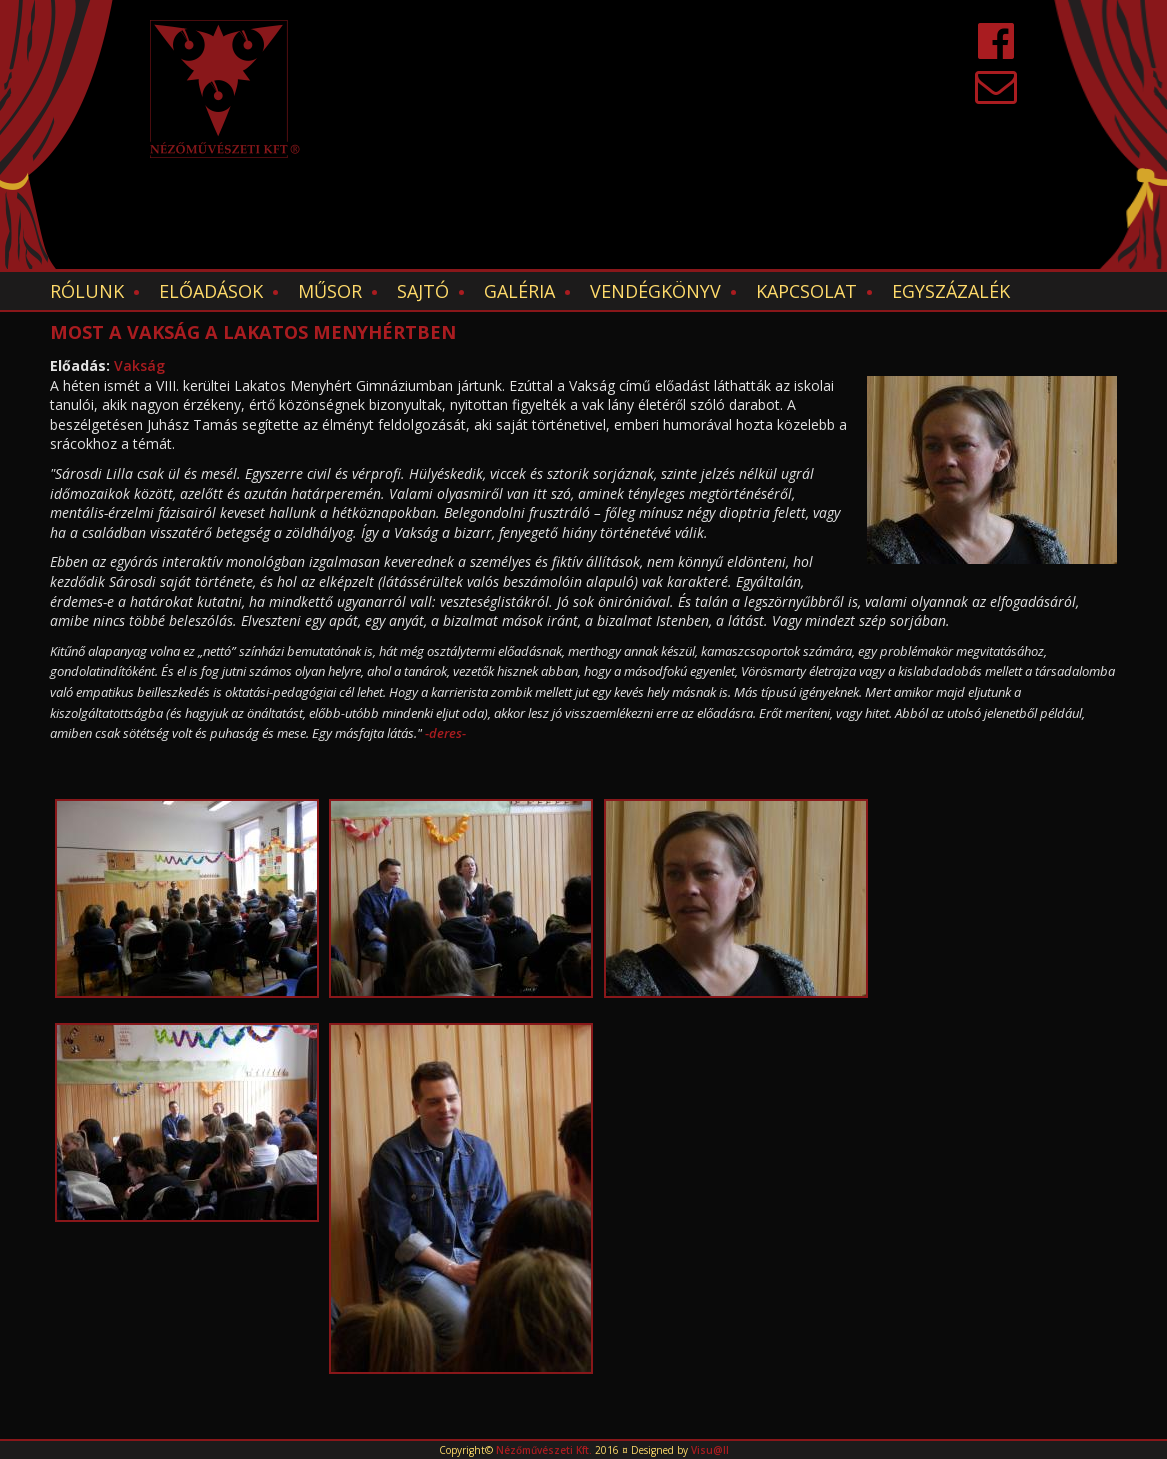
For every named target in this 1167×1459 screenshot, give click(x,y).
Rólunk (87, 291)
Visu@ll (710, 1450)
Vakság (139, 365)
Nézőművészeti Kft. (544, 1450)
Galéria (519, 291)
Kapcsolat (806, 291)
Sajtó (423, 291)
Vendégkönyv (655, 291)
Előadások (211, 291)
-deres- (445, 733)
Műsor (330, 291)
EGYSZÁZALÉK (951, 291)
